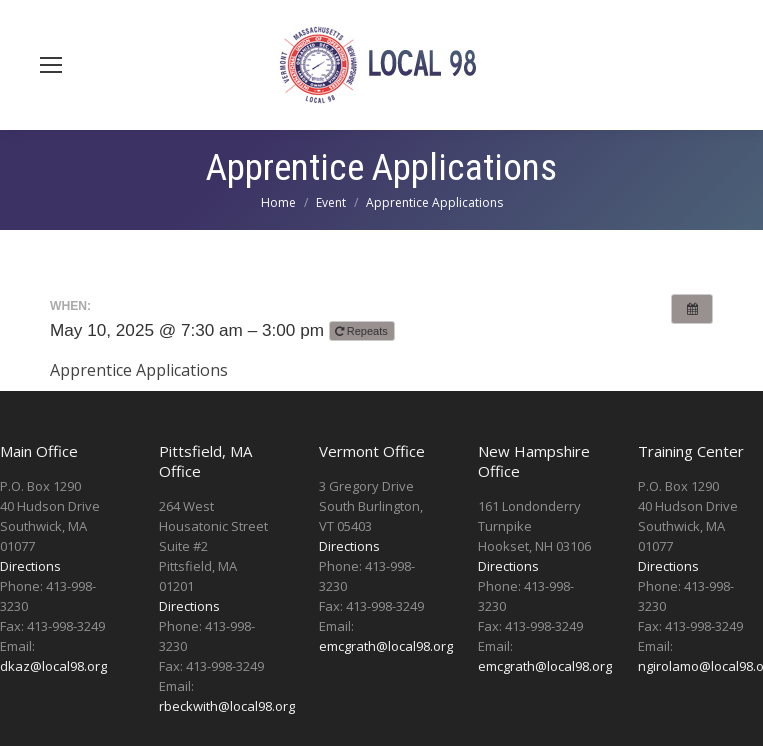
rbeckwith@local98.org (227, 706)
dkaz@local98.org (53, 666)
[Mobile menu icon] (51, 65)
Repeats (363, 331)
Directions (30, 566)
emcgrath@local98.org (386, 646)
